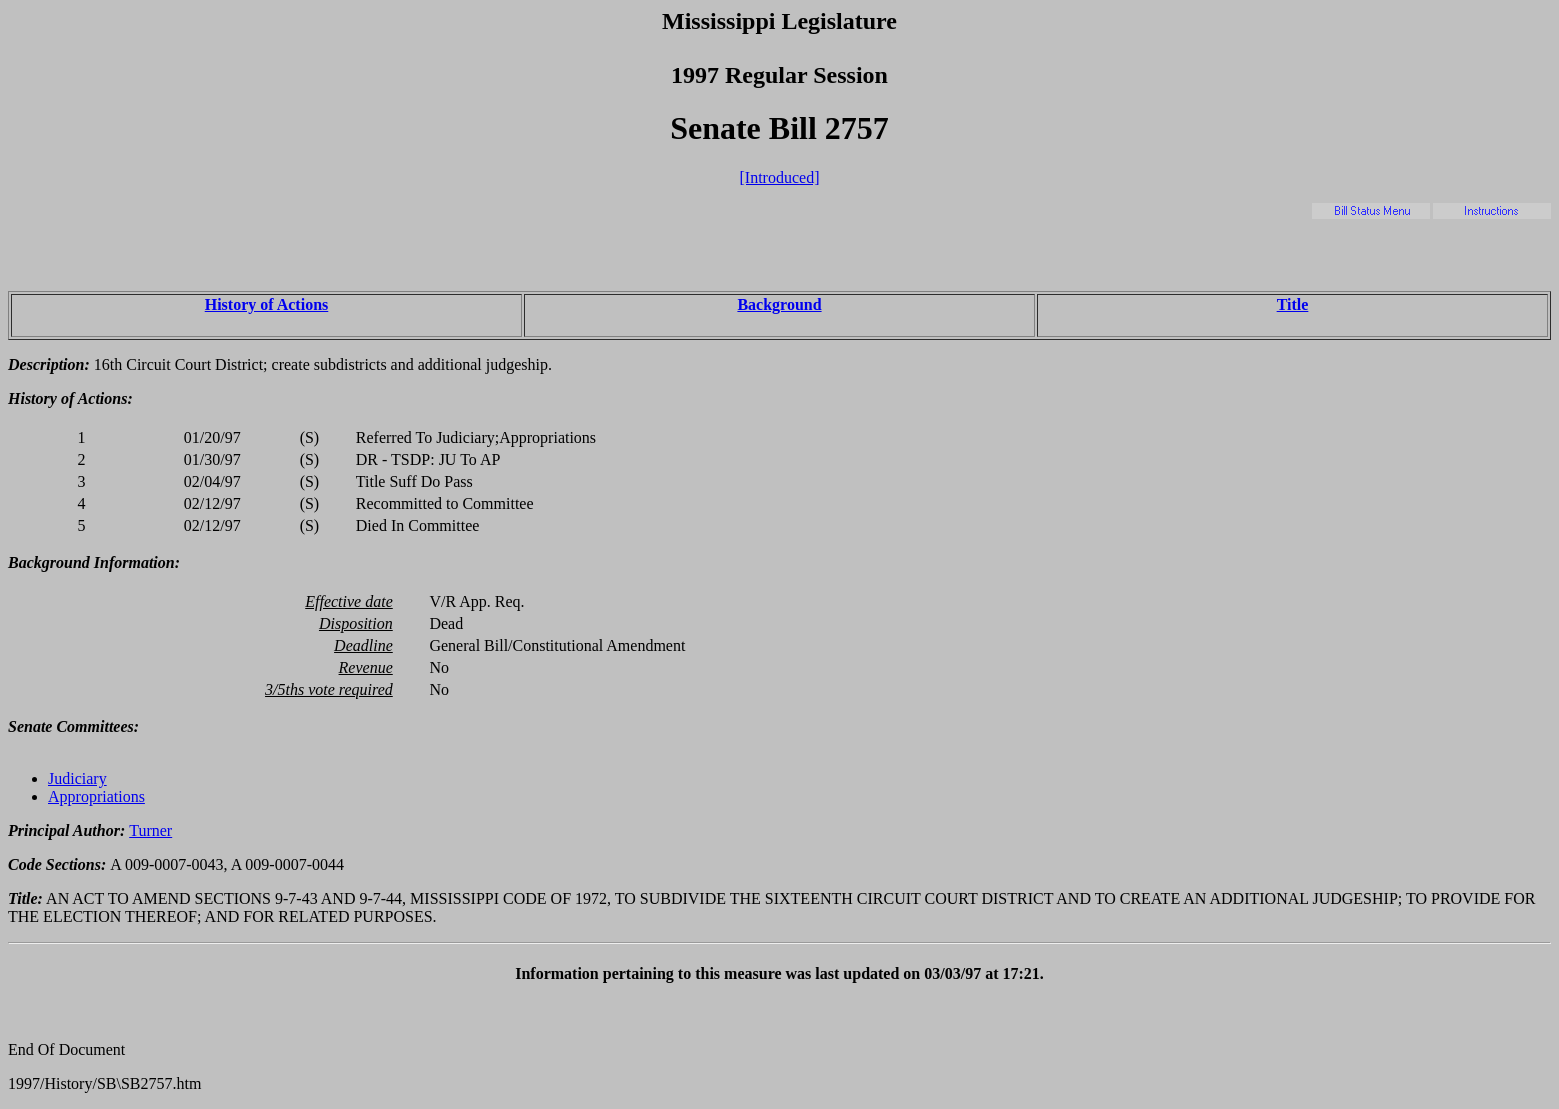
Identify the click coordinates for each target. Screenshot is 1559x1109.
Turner (150, 830)
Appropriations (96, 796)
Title (1293, 304)
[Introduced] (780, 177)
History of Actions (267, 304)
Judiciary (77, 778)
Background (779, 304)
